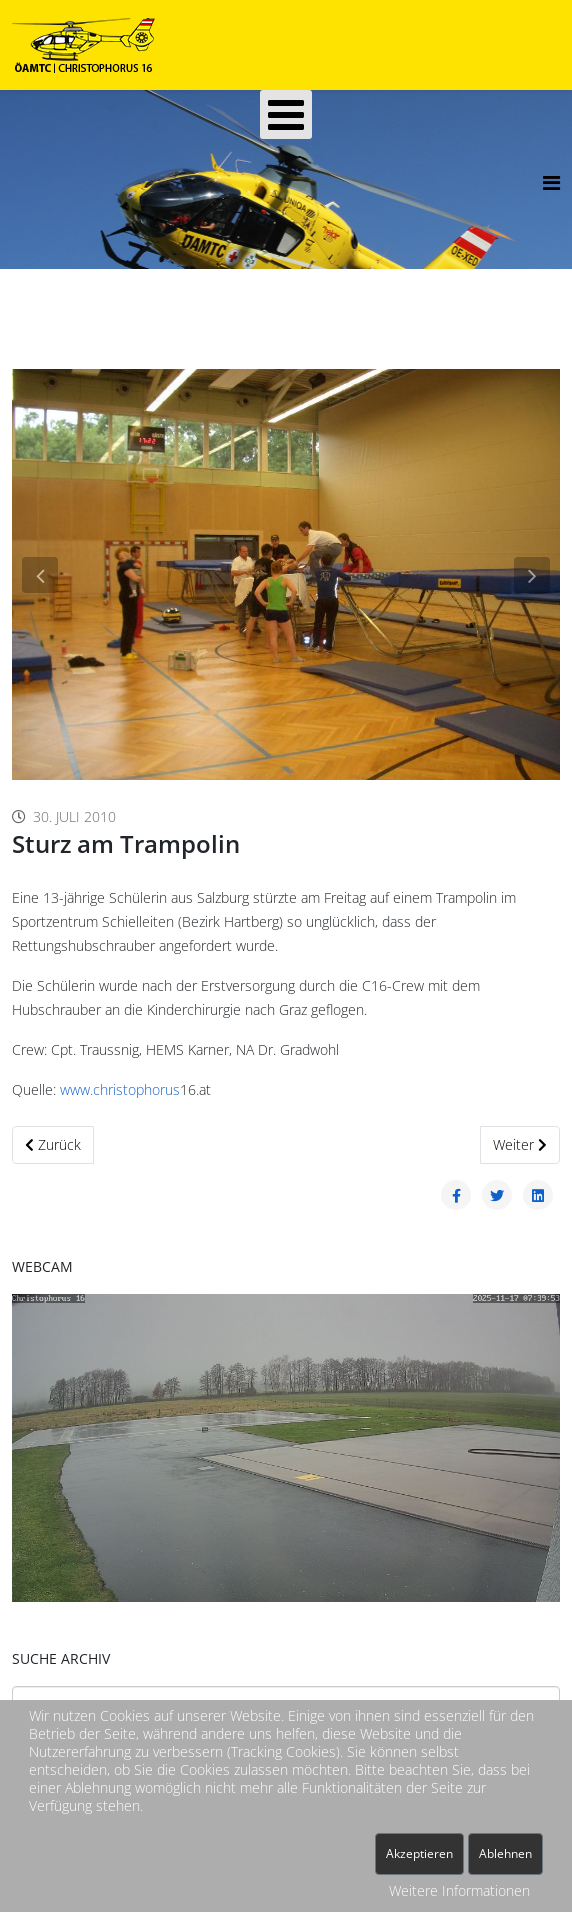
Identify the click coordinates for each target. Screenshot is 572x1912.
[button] (40, 575)
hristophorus (140, 1089)
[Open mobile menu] (286, 114)
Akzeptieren (419, 1853)
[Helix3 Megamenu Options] (551, 182)
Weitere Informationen (459, 1890)
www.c (80, 1089)
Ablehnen (505, 1853)
